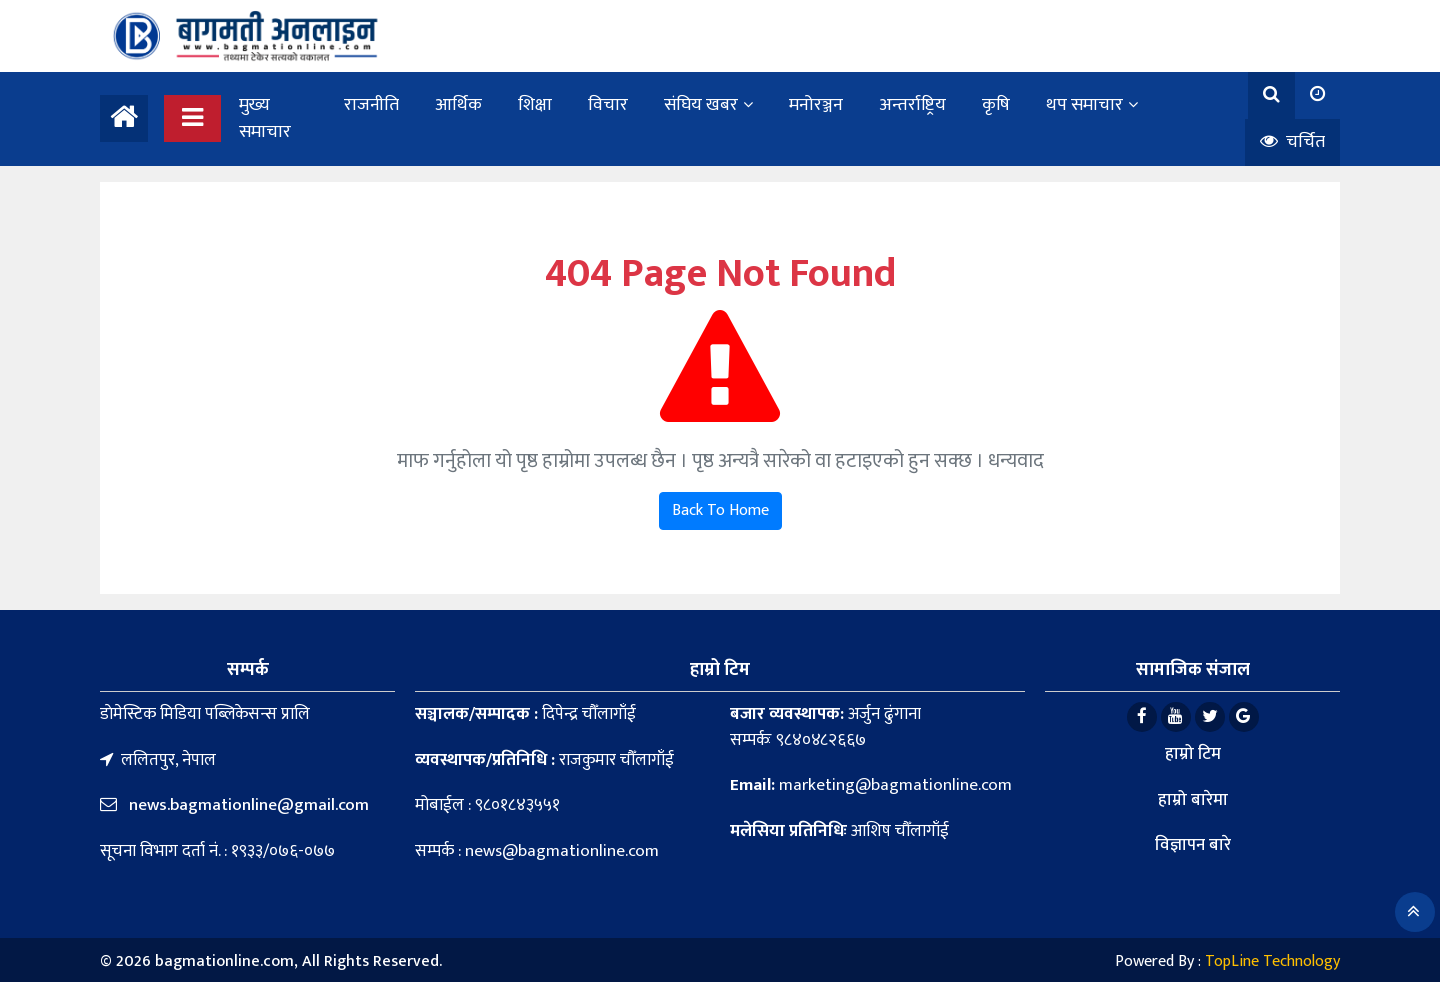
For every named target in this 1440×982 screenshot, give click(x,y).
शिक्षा (535, 105)
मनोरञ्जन (816, 105)
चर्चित (1292, 142)
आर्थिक (458, 105)
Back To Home (720, 510)
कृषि (996, 105)
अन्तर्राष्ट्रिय (912, 105)
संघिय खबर (701, 105)
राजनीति (371, 105)
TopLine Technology (1272, 961)
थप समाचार (1084, 105)
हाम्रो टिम (1193, 754)
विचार (608, 105)
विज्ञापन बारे (1193, 845)
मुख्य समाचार (265, 118)
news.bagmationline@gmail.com (247, 805)
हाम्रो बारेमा (1193, 800)
